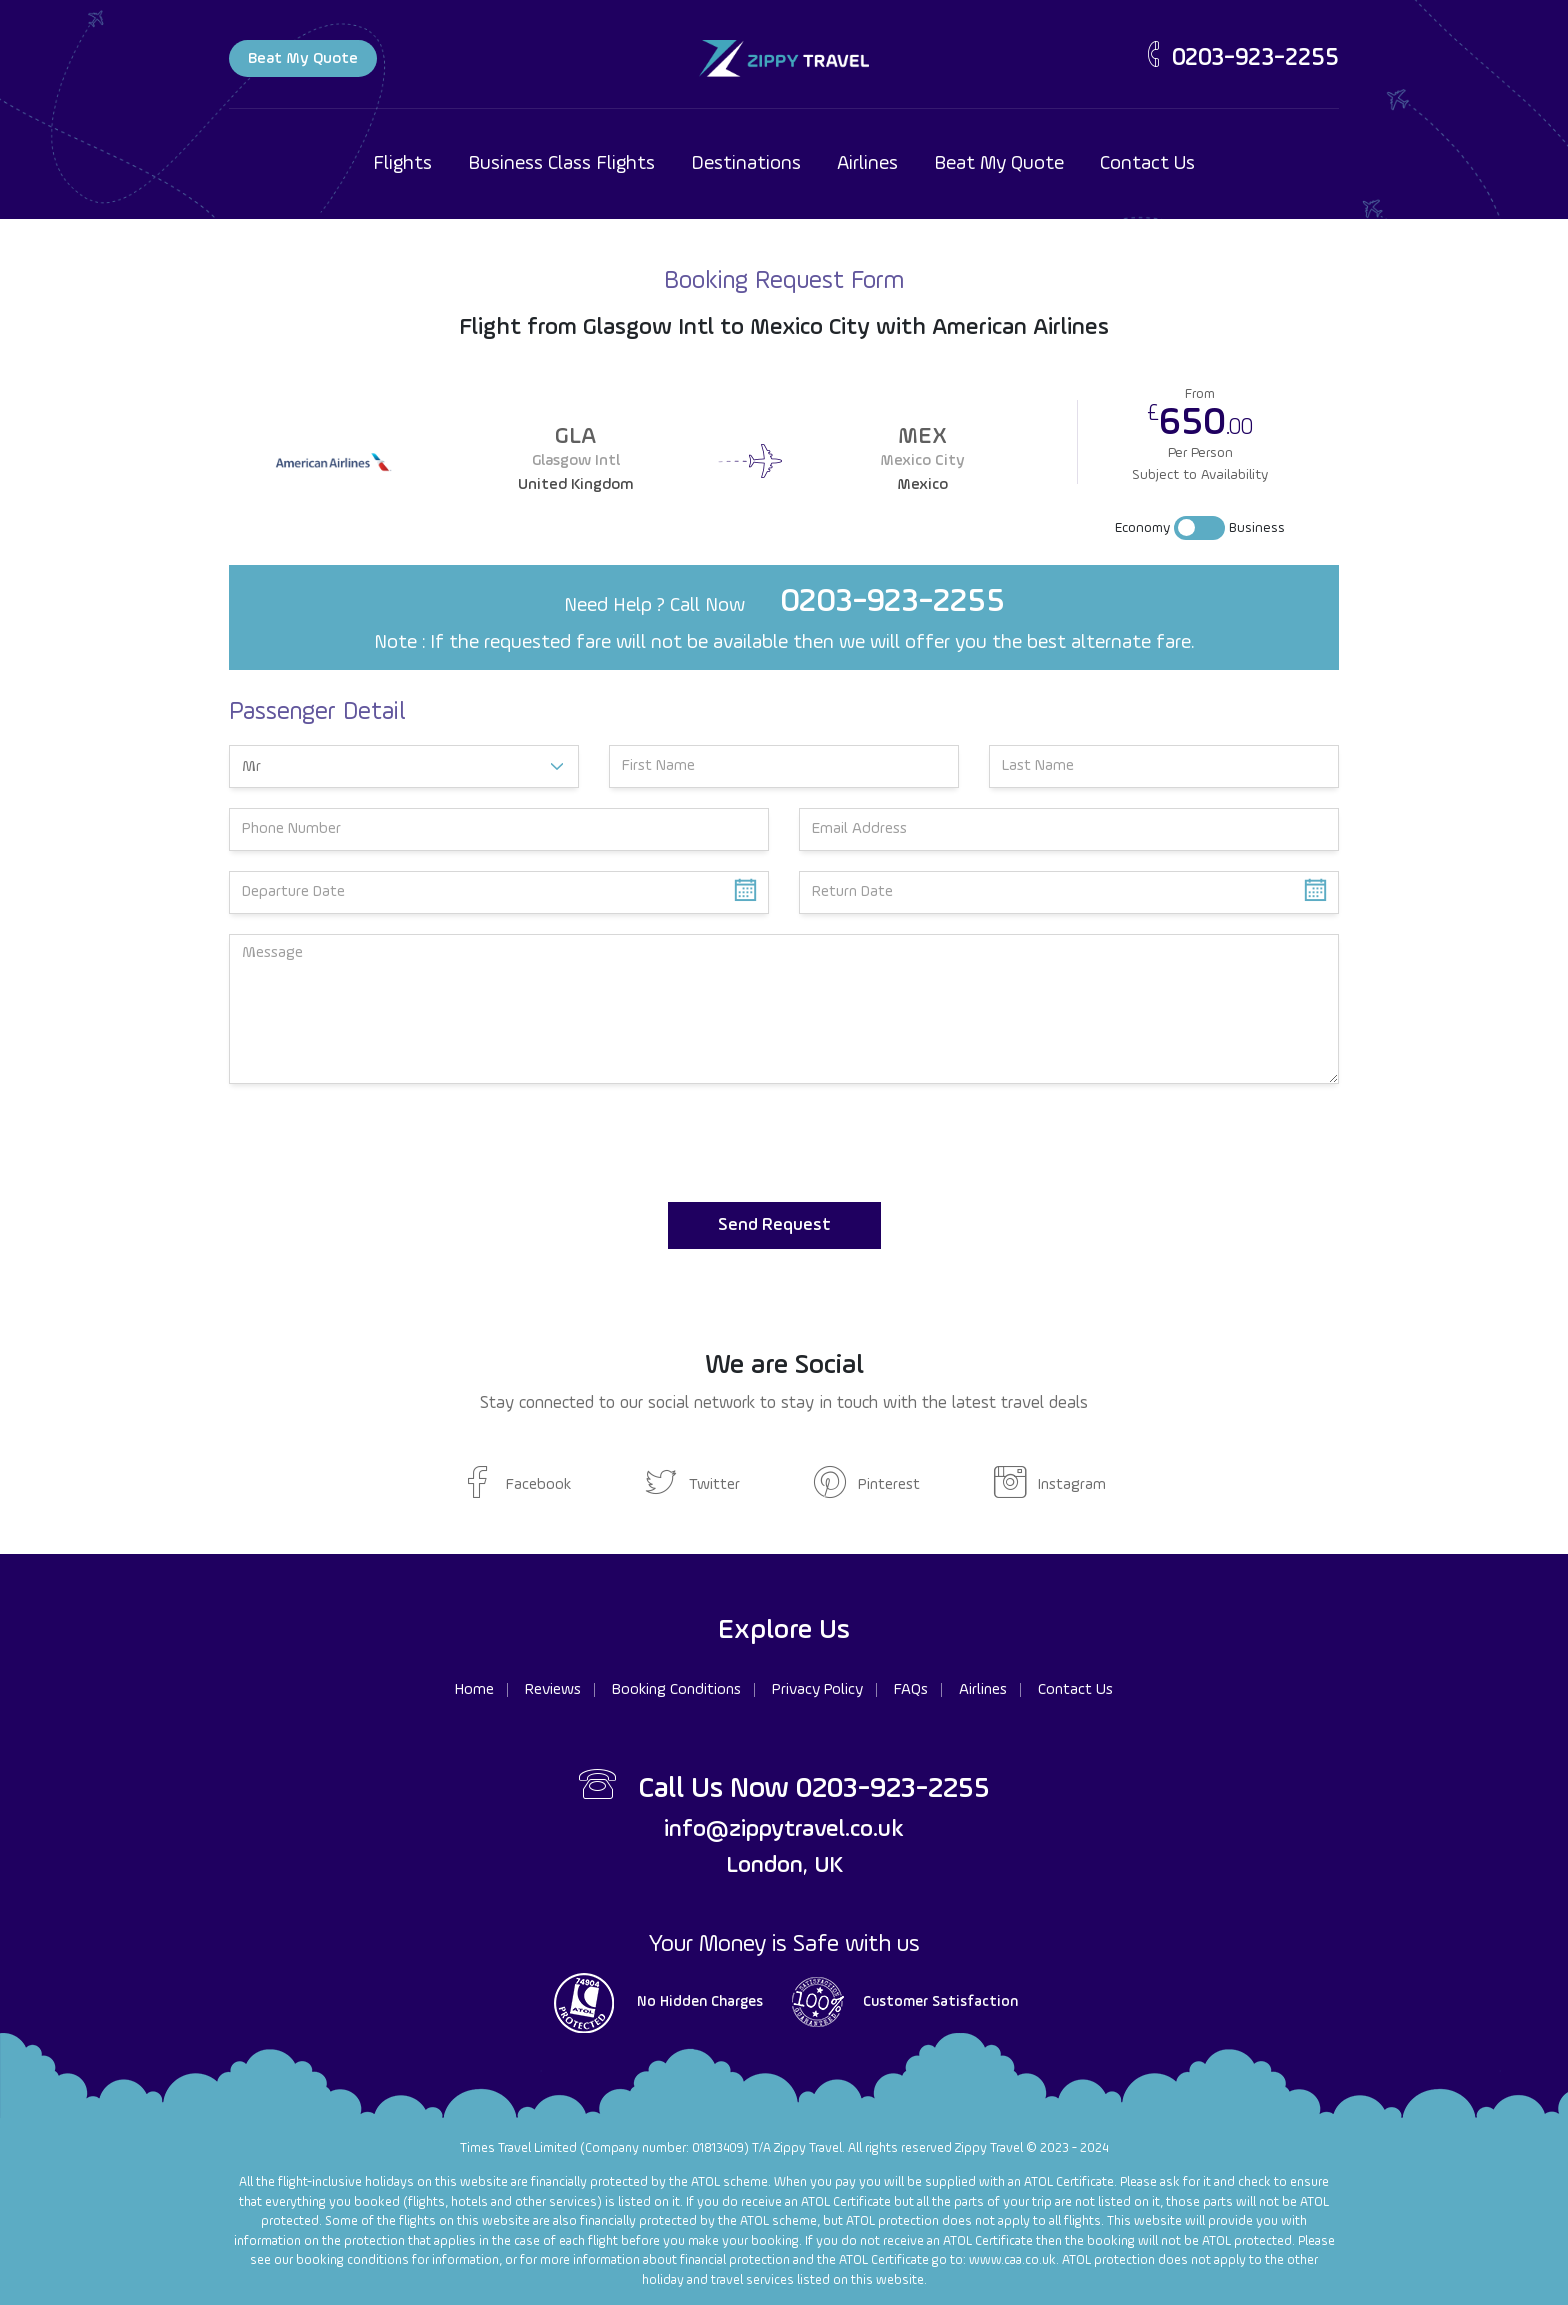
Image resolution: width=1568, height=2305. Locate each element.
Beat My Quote (303, 59)
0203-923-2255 (1240, 58)
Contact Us (1147, 164)
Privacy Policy (817, 1690)
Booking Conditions (676, 1690)
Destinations (746, 164)
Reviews (553, 1690)
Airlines (867, 164)
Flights (402, 164)
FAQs (911, 1690)
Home (474, 1690)
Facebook (516, 1485)
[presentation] (381, 1143)
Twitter (692, 1485)
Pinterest (867, 1485)
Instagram (1050, 1485)
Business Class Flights (561, 164)
